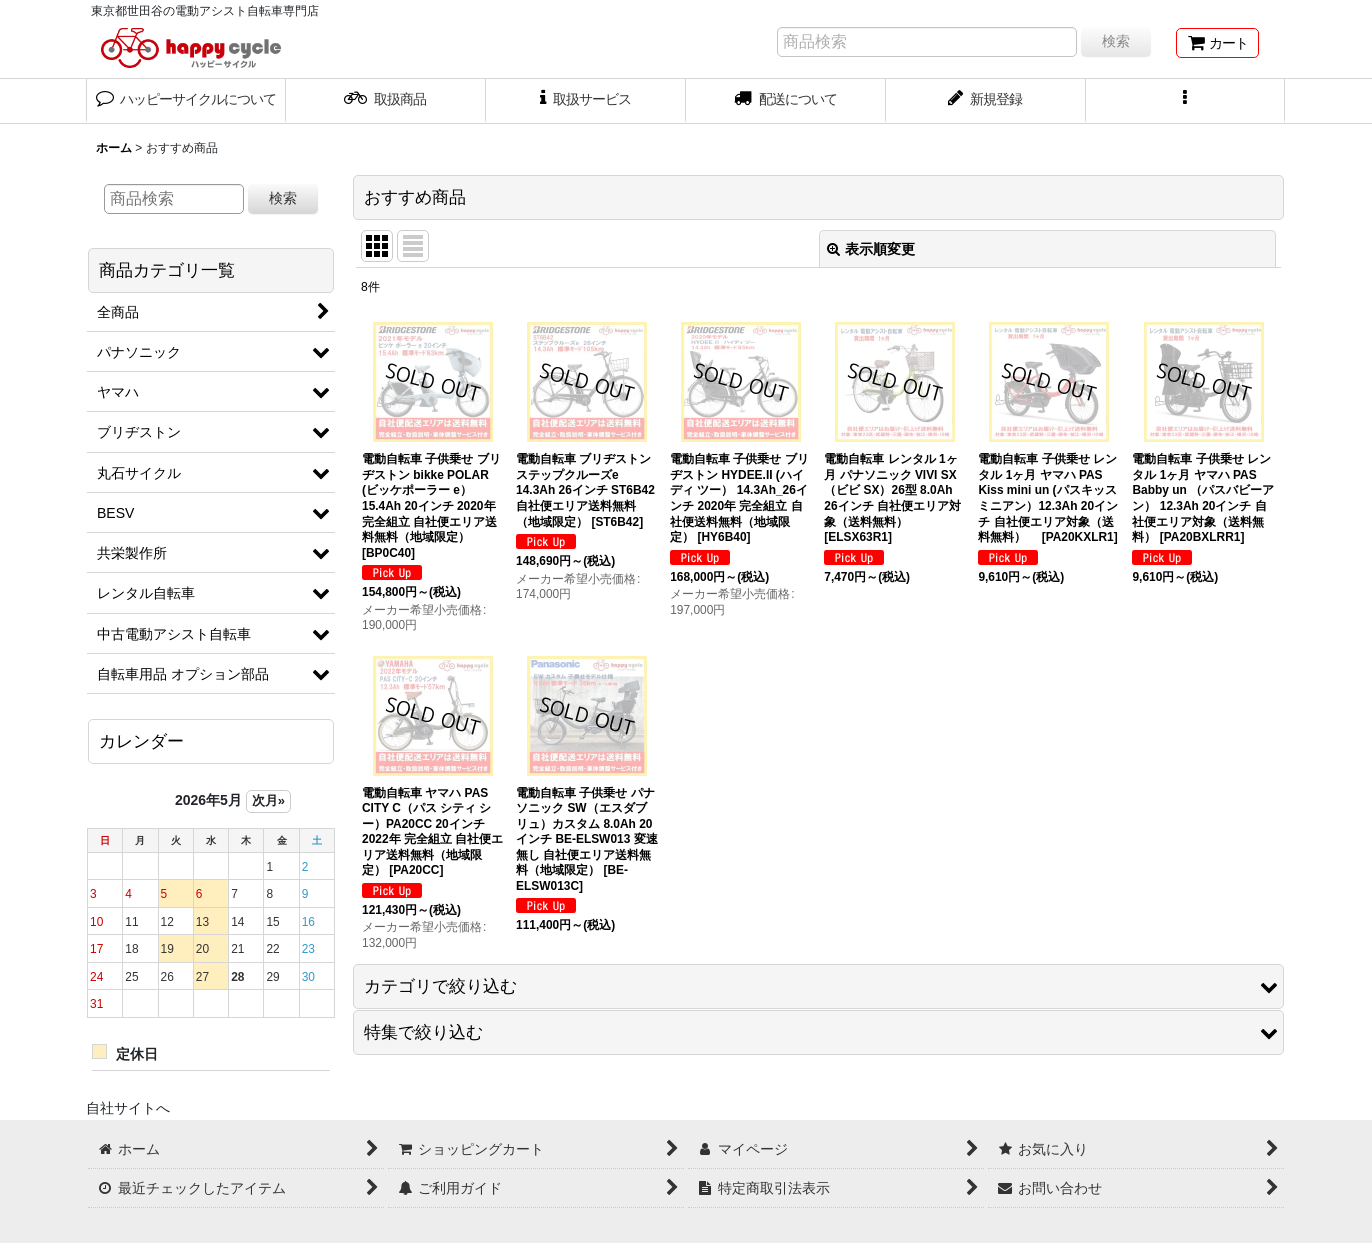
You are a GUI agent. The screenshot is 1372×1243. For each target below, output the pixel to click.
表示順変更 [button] (871, 249)
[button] (1186, 101)
